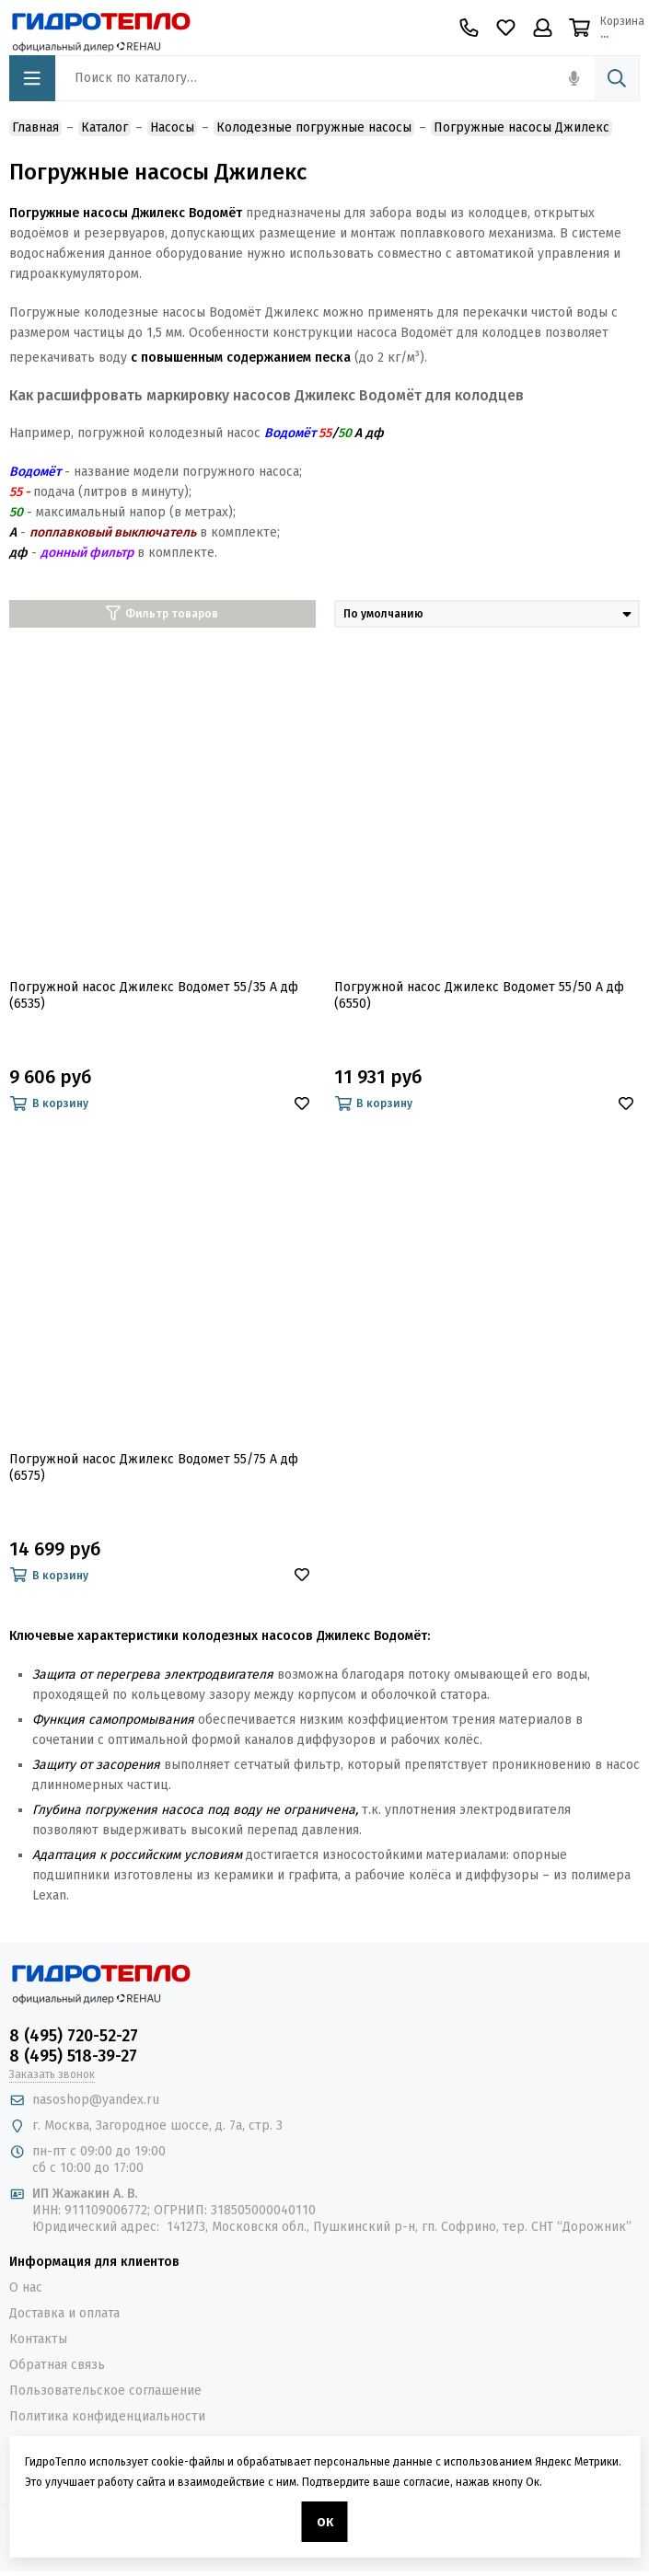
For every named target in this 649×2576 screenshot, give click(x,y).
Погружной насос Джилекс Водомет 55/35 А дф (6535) (153, 995)
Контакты (38, 2339)
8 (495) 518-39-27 (73, 2056)
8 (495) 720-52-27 (73, 2036)
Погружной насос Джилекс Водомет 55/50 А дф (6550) (479, 995)
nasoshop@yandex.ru (95, 2100)
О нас (25, 2287)
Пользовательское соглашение (105, 2390)
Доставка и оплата (64, 2313)
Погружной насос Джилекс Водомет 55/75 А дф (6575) (153, 1467)
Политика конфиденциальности (107, 2416)
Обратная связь (57, 2365)
